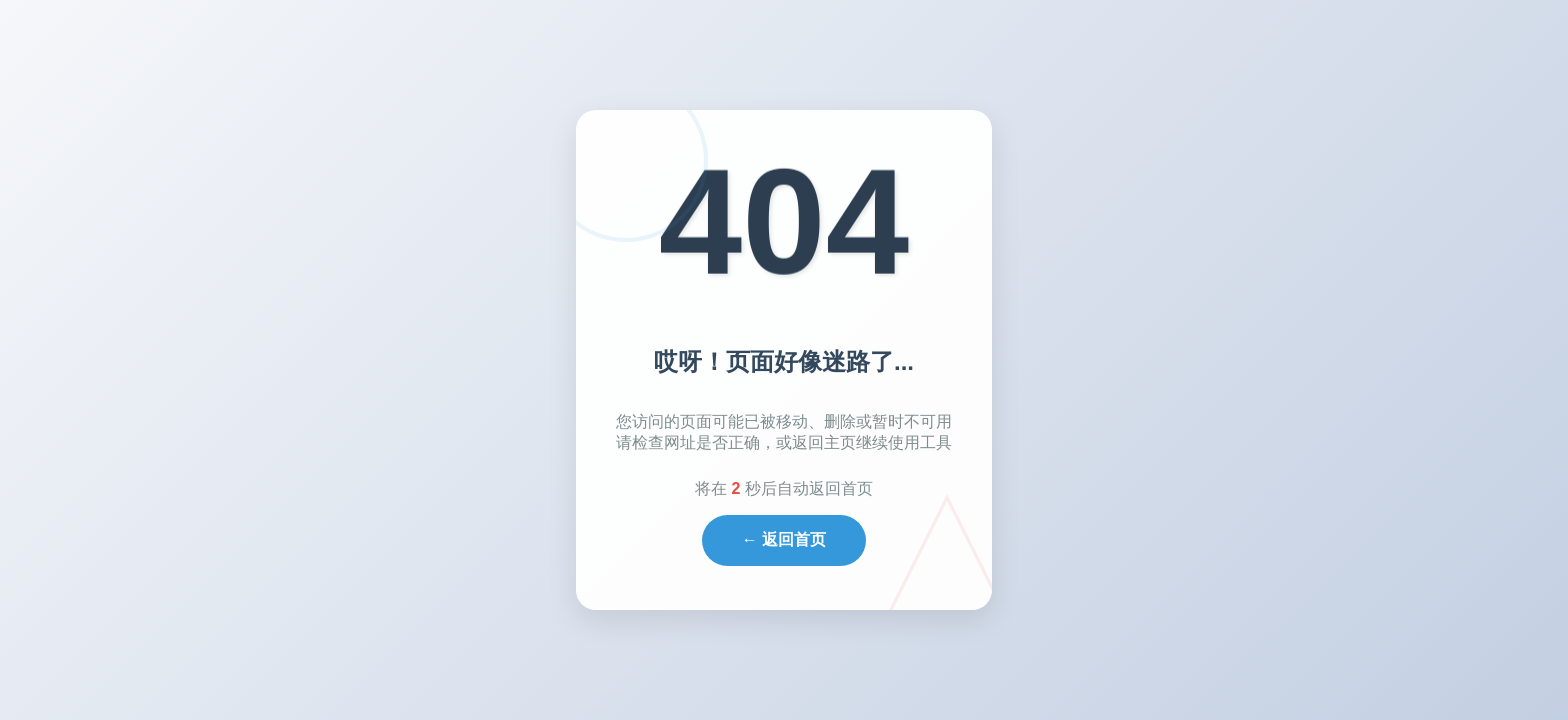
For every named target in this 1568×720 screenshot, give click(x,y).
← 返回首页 (784, 539)
